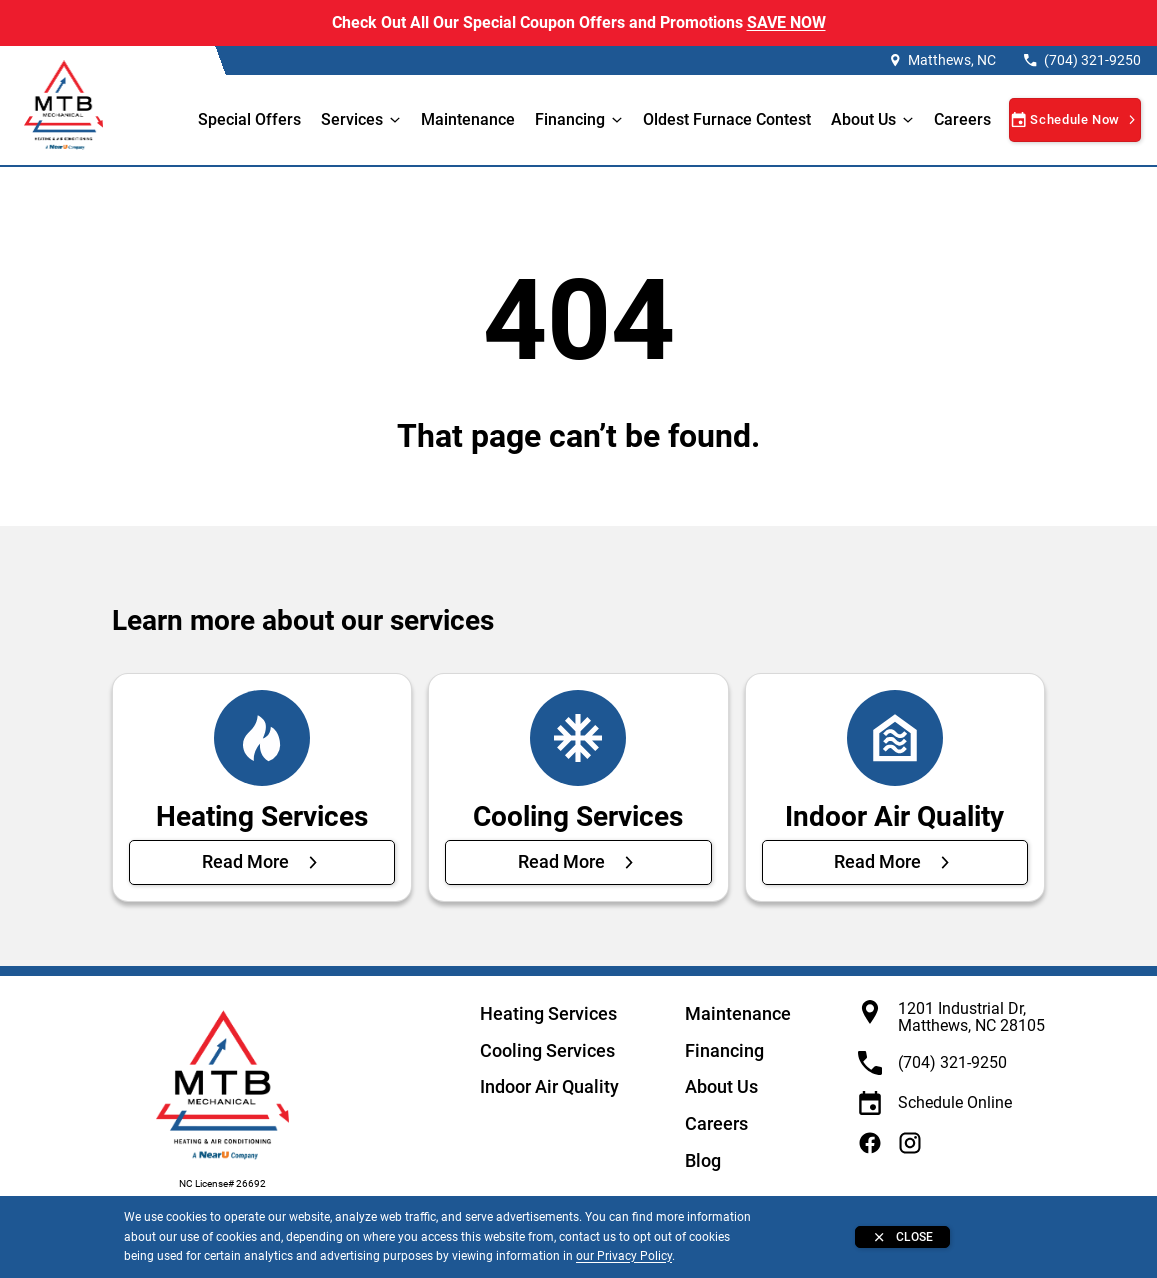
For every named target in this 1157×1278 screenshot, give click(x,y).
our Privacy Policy (624, 1256)
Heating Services (548, 1013)
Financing (570, 119)
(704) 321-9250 (1092, 60)
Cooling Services (547, 1050)
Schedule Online (955, 1102)
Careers (962, 119)
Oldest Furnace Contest (727, 119)
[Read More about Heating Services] (262, 862)
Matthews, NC (952, 60)
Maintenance (468, 119)
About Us (721, 1086)
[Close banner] (902, 1237)
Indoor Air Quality (549, 1086)
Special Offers (249, 119)
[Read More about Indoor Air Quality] (895, 862)
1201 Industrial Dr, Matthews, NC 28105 (971, 1017)
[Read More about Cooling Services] (578, 862)
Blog (703, 1160)
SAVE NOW (786, 22)
